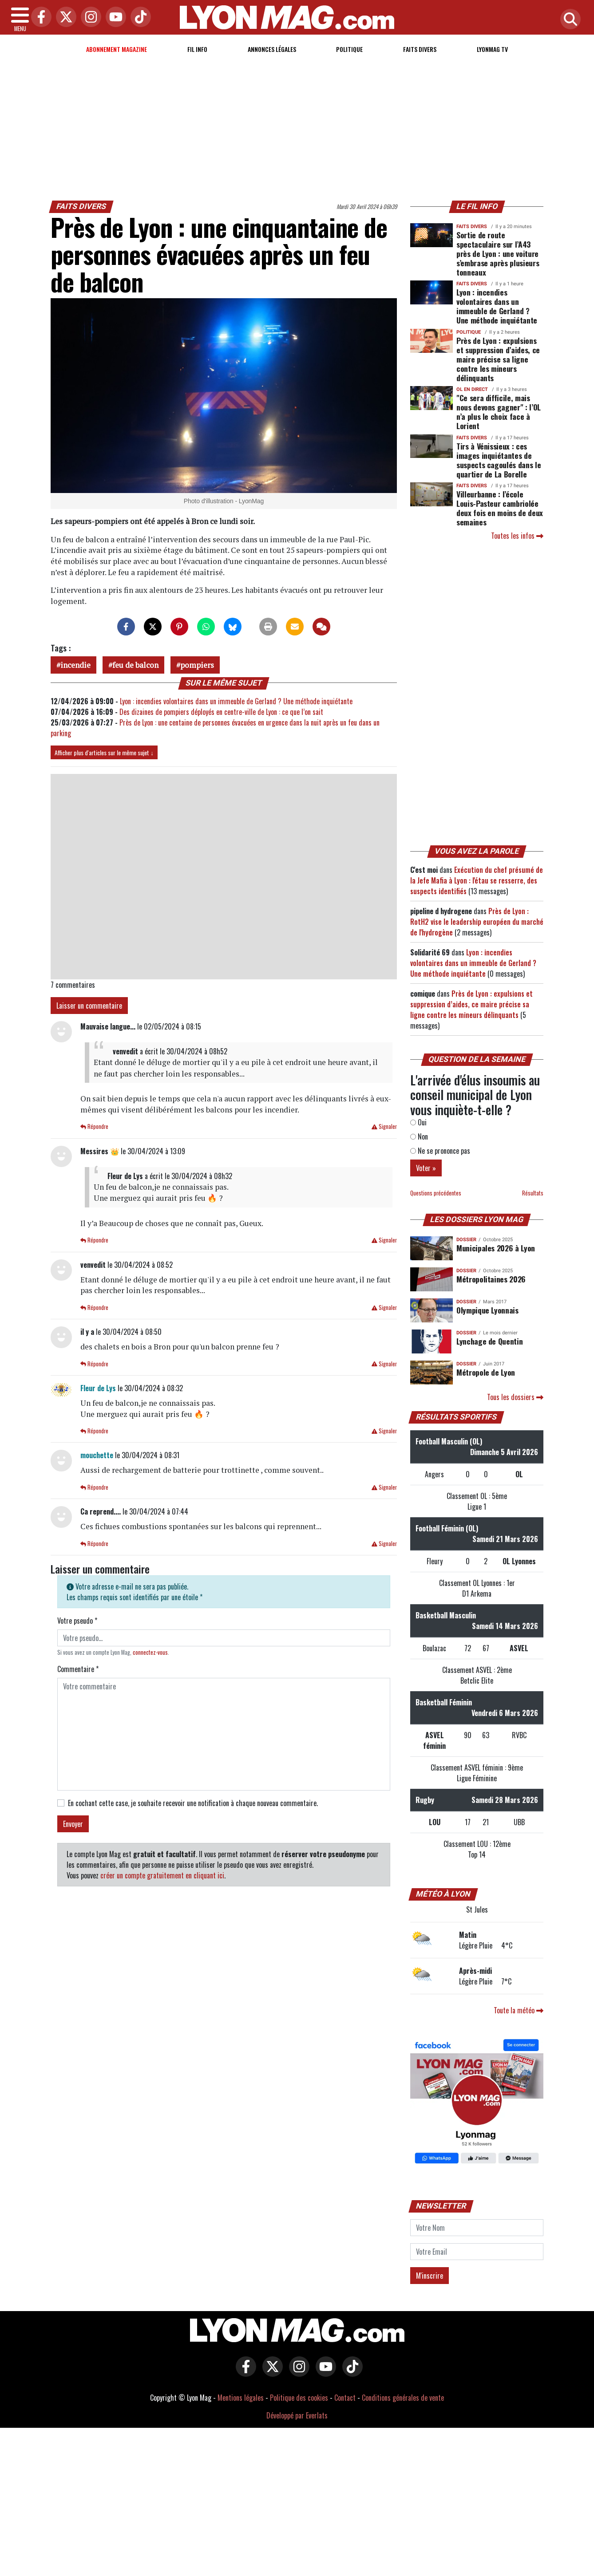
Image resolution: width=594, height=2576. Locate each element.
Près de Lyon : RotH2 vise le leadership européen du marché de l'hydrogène (476, 922)
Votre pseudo (77, 1620)
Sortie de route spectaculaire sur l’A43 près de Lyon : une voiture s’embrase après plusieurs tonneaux (497, 253)
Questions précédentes (435, 1193)
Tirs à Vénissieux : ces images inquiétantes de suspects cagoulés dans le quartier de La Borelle (498, 460)
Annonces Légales (272, 49)
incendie (75, 665)
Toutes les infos (517, 535)
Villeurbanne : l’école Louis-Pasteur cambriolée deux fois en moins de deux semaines (499, 508)
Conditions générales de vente (403, 2397)
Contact (345, 2397)
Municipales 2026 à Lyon (495, 1248)
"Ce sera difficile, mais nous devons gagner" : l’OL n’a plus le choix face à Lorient (498, 411)
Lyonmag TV (492, 49)
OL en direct (472, 389)
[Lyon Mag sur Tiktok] (350, 2372)
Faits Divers (419, 49)
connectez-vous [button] (150, 1652)
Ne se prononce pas (440, 1150)
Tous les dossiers (515, 1397)
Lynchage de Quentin (489, 1341)
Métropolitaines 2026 (491, 1279)
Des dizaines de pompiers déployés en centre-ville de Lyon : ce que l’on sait (221, 711)
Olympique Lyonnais (487, 1310)
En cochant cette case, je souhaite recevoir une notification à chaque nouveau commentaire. (193, 1803)
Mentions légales (241, 2397)
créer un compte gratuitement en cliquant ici (162, 1875)
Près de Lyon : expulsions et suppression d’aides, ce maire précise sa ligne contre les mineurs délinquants (498, 359)
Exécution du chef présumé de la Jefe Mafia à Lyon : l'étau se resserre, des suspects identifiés (476, 880)
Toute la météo (518, 2010)
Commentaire (78, 1669)
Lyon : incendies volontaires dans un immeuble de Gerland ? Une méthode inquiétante (236, 701)
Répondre (94, 1126)
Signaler (384, 1126)
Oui (418, 1122)
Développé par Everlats (297, 2415)
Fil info (197, 49)
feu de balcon (135, 665)
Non (419, 1136)
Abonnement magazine (116, 49)
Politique (349, 49)
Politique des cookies (299, 2397)
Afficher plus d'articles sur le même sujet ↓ (104, 752)
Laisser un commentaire (89, 1005)
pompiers (197, 665)
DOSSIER (466, 1240)
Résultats (532, 1193)
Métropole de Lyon (485, 1372)
